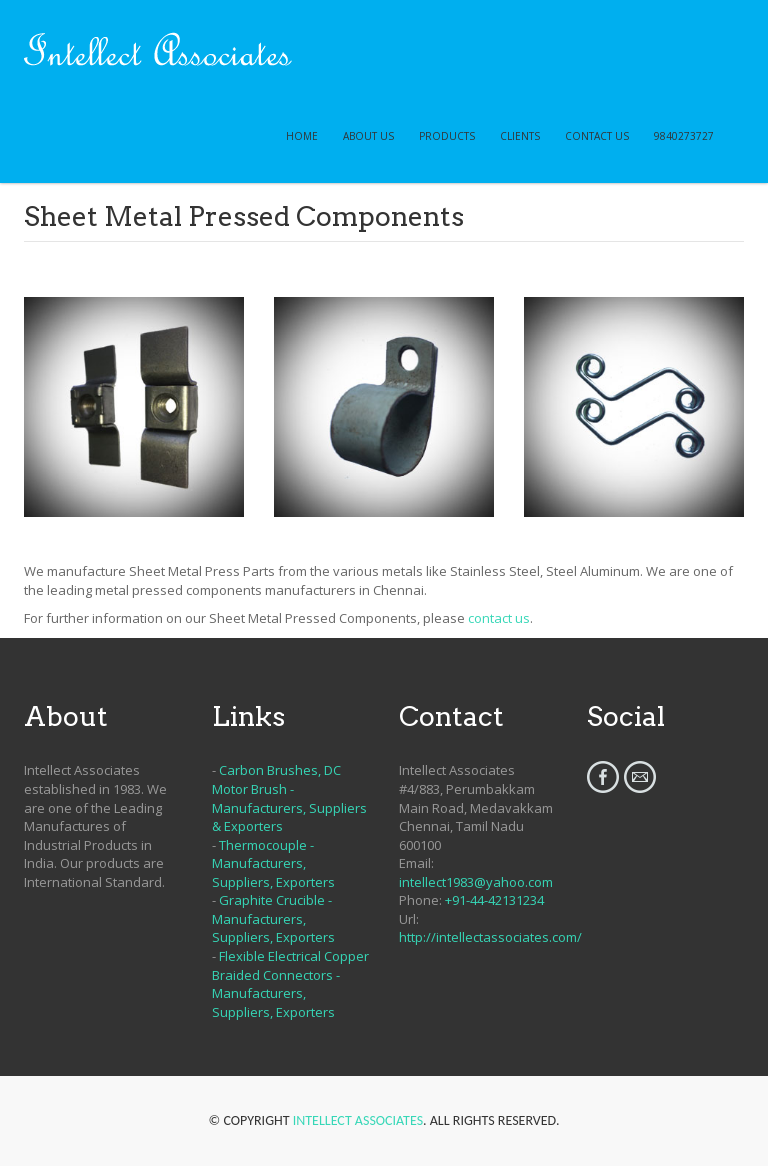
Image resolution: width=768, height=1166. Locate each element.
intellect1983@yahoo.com (476, 882)
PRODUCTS (447, 136)
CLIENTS (520, 136)
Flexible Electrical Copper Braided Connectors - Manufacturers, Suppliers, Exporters (290, 984)
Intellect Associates (358, 1120)
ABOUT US (368, 136)
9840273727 (684, 136)
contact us (499, 618)
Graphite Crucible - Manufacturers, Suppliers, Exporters (273, 918)
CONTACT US (597, 136)
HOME (302, 136)
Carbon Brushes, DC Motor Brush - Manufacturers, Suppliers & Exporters (289, 798)
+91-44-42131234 (494, 900)
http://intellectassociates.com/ (490, 937)
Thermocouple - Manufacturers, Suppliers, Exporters (273, 863)
